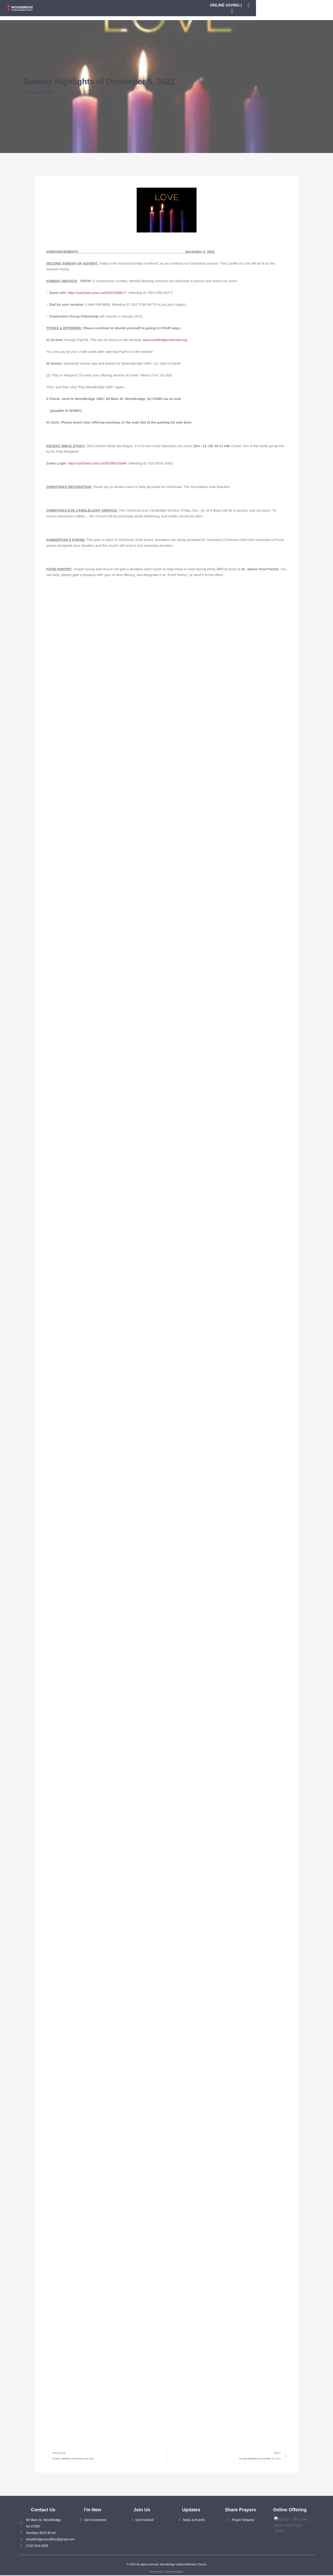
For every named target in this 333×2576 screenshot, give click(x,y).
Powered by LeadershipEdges (167, 2572)
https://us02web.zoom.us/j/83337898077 (99, 293)
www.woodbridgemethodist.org (166, 340)
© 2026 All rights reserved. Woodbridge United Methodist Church (166, 2565)
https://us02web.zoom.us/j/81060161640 (99, 463)
